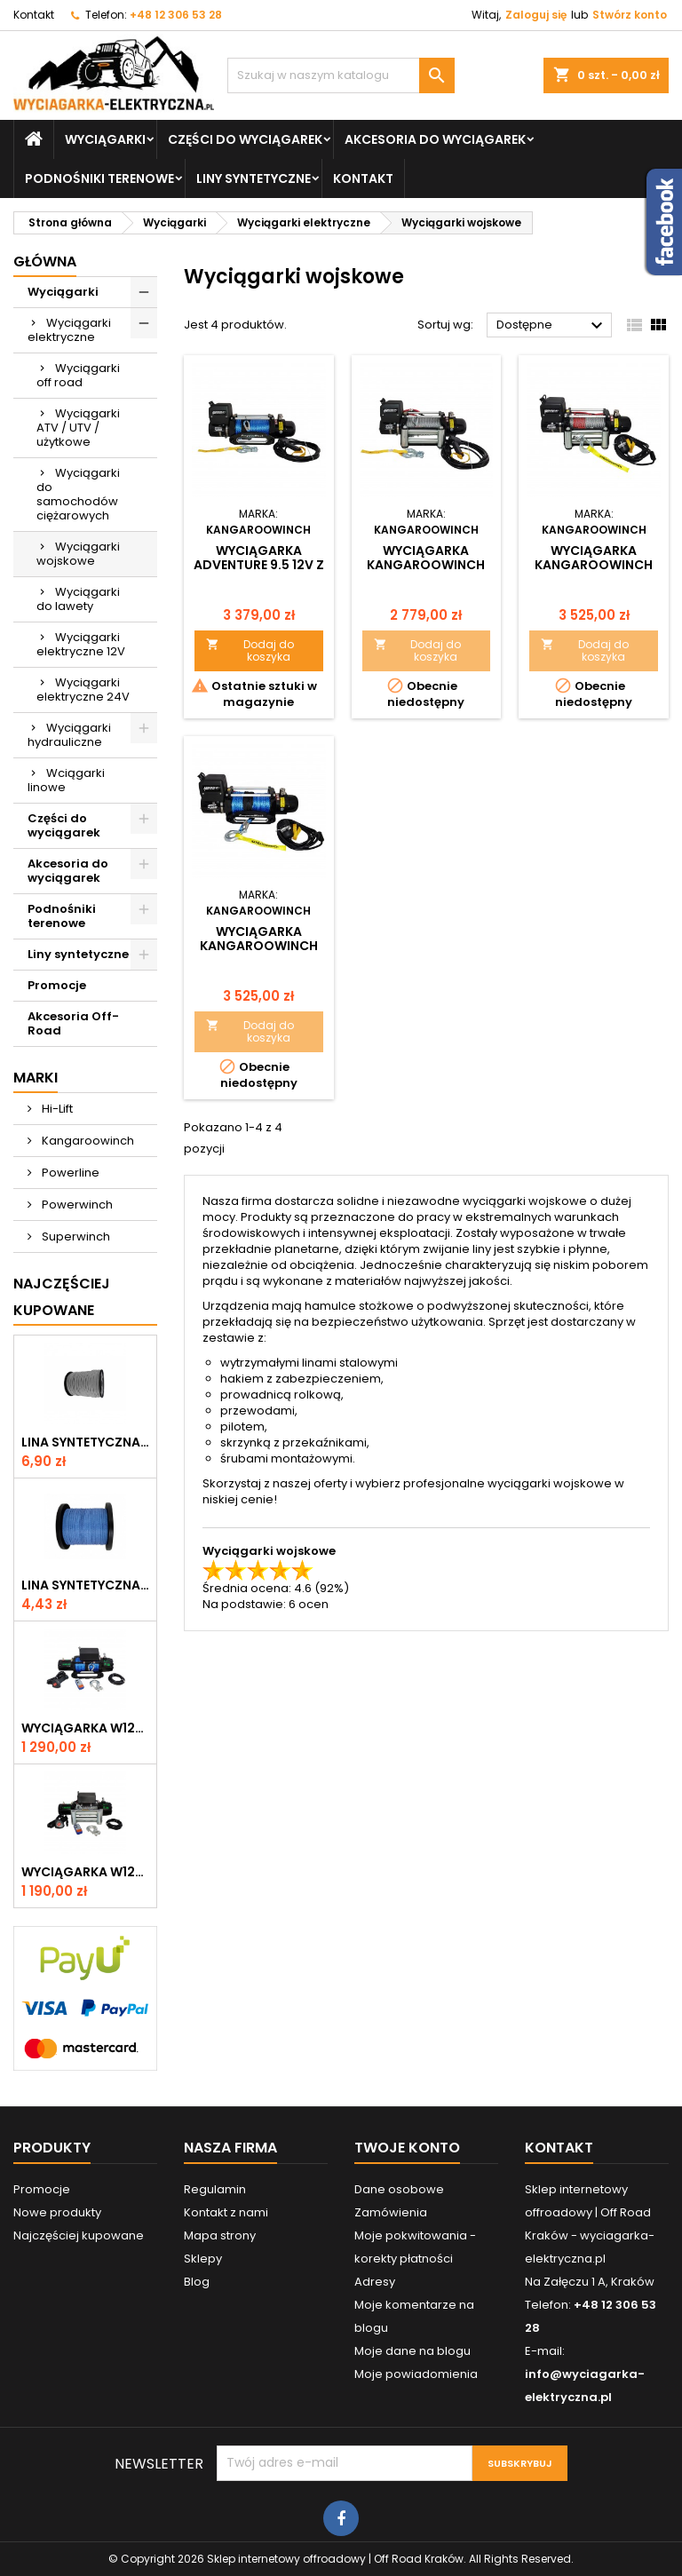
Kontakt (33, 14)
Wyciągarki (105, 139)
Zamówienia (390, 2212)
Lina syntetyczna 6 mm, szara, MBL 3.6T (85, 1442)
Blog (197, 2281)
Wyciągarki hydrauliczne (69, 734)
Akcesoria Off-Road (73, 1023)
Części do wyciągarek (245, 139)
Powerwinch (76, 1204)
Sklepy (203, 2258)
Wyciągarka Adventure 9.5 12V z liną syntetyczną (259, 565)
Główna (44, 261)
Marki (35, 1077)
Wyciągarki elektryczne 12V (80, 644)
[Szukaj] (341, 75)
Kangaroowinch (86, 1140)
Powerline (69, 1172)
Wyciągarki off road (78, 375)
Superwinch (74, 1236)
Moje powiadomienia (416, 2374)
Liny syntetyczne (253, 178)
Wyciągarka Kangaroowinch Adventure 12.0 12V (593, 565)
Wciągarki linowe (66, 780)
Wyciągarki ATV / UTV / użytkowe (78, 427)
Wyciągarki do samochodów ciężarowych (78, 494)
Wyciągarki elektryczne (69, 329)
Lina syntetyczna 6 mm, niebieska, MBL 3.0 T (85, 1585)
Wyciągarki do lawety (78, 598)
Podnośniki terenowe (99, 178)
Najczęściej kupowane (78, 2235)
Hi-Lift (56, 1108)
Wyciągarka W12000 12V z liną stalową (85, 1872)
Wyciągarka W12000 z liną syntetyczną (85, 1728)
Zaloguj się (536, 14)
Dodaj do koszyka (250, 650)
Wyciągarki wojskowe (78, 553)
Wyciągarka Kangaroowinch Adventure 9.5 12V (426, 565)
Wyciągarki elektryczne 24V (83, 689)
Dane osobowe (399, 2189)
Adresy (374, 2281)
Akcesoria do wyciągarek (435, 139)
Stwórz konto (629, 14)
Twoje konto (407, 2147)
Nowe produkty (57, 2212)
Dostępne (551, 326)
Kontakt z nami (226, 2212)
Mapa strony (220, 2235)
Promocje (57, 985)
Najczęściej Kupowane (61, 1296)
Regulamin (215, 2189)
